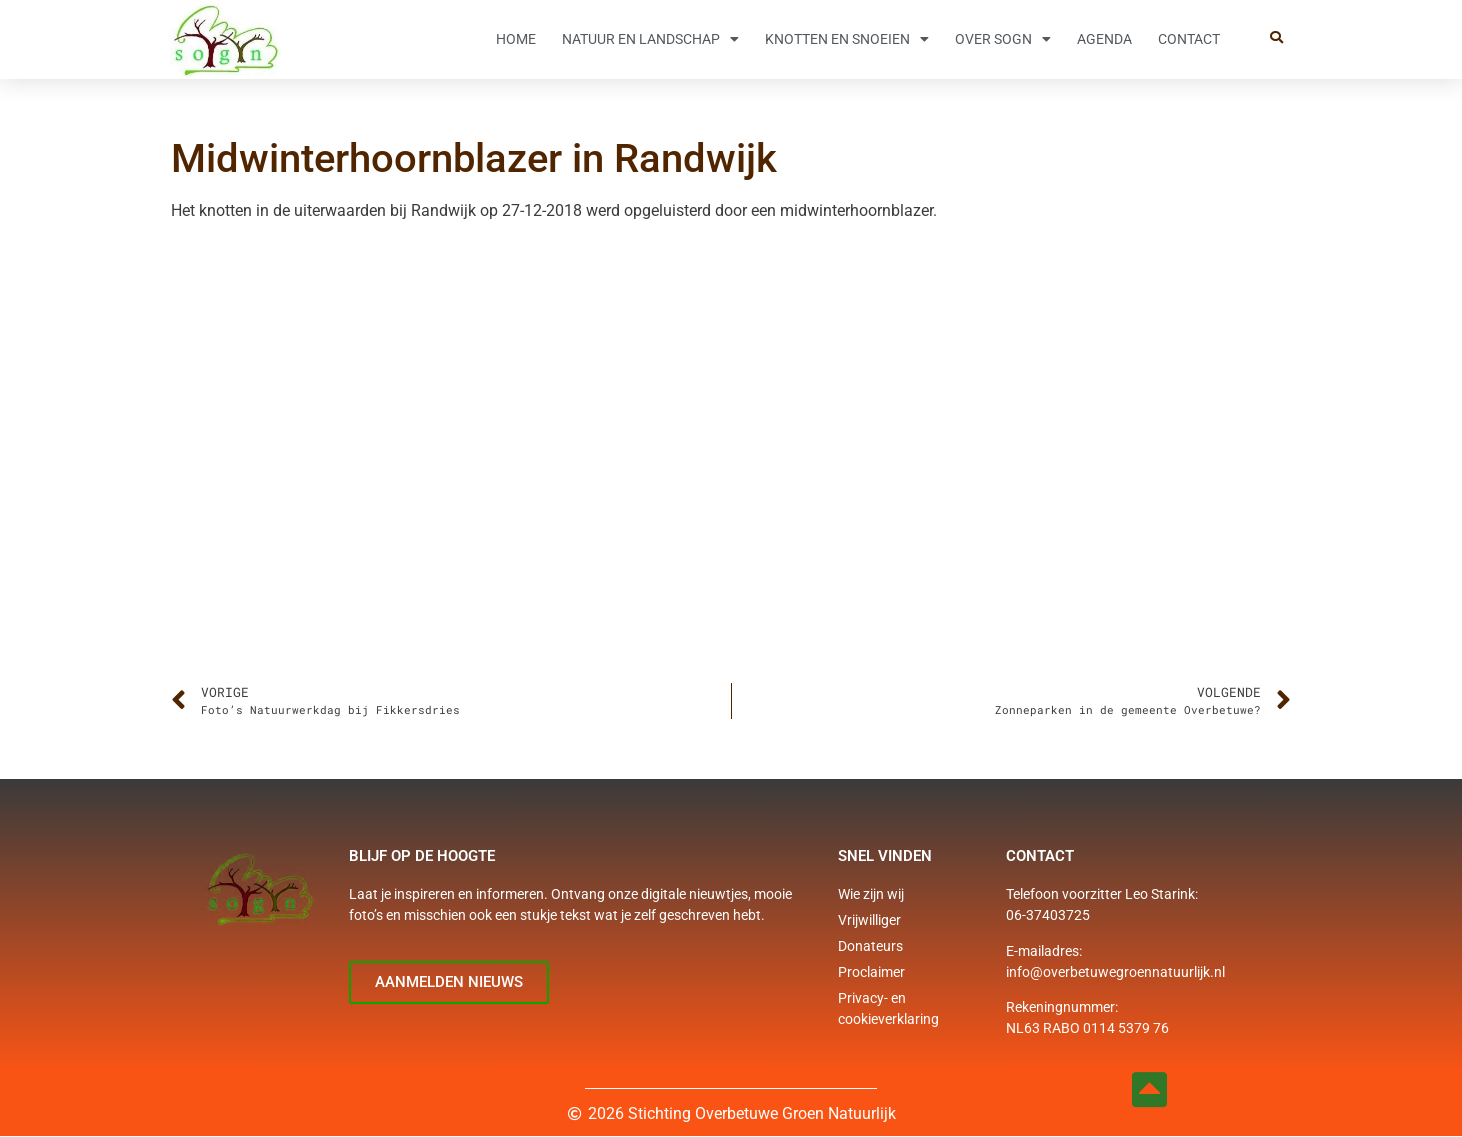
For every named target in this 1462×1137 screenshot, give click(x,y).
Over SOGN (1003, 39)
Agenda (1104, 39)
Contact (1189, 39)
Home (516, 39)
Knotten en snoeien (847, 39)
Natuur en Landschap (650, 39)
